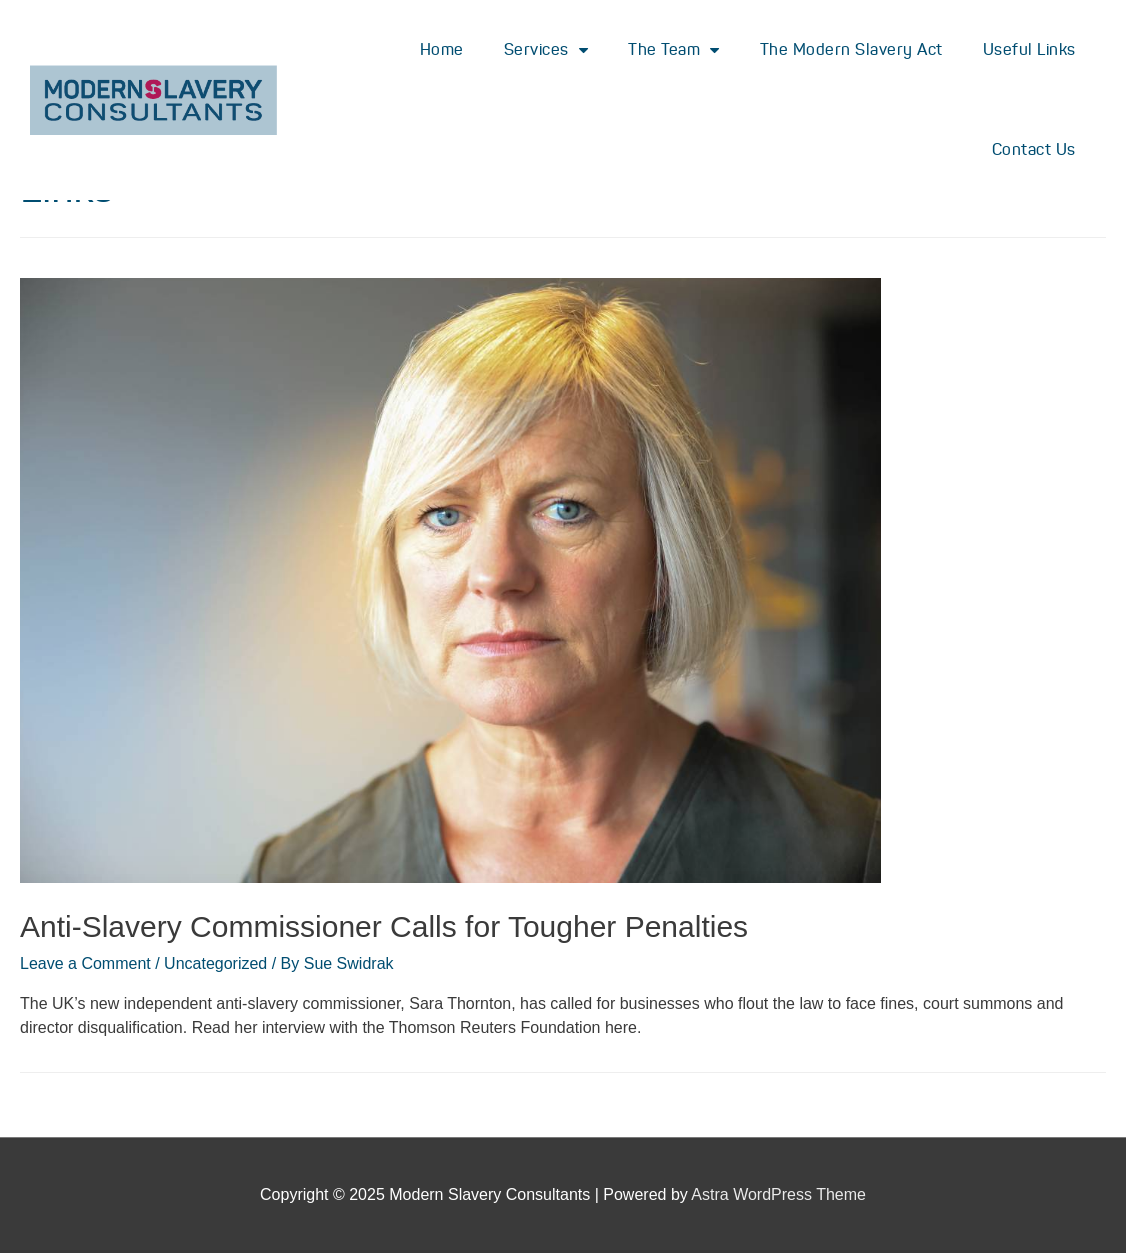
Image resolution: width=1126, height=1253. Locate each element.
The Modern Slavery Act (851, 49)
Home (442, 49)
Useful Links (1029, 49)
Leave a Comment (85, 963)
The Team (674, 50)
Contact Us (1034, 149)
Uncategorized (215, 963)
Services (546, 50)
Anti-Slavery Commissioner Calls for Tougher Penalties (384, 926)
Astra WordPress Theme (778, 1194)
